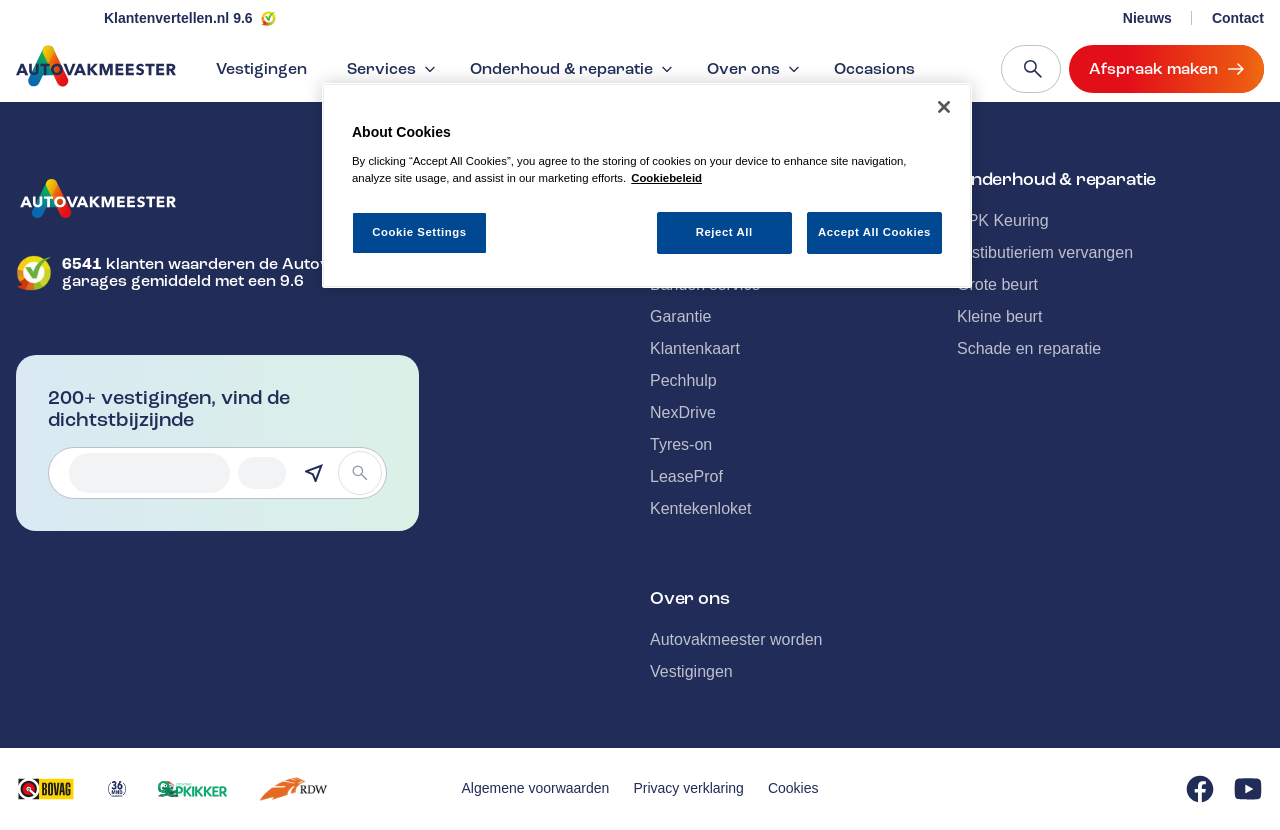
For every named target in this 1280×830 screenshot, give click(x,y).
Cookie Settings (419, 232)
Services (393, 69)
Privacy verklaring (688, 788)
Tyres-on (681, 444)
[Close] (944, 107)
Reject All (724, 232)
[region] (647, 185)
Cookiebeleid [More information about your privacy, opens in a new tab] (666, 178)
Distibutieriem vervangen (1045, 252)
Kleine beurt (999, 316)
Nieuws (1147, 18)
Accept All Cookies (874, 232)
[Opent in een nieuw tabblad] (46, 789)
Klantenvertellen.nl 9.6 (178, 18)
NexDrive (683, 412)
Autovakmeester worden (736, 639)
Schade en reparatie (1029, 348)
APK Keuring (1003, 220)
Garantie (680, 316)
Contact (1238, 18)
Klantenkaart (695, 348)
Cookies (793, 788)
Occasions (874, 69)
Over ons (755, 69)
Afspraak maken (1166, 69)
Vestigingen (261, 69)
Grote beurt (997, 284)
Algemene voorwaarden (536, 788)
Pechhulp (683, 380)
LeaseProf (686, 476)
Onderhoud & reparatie (573, 69)
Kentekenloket (700, 508)
